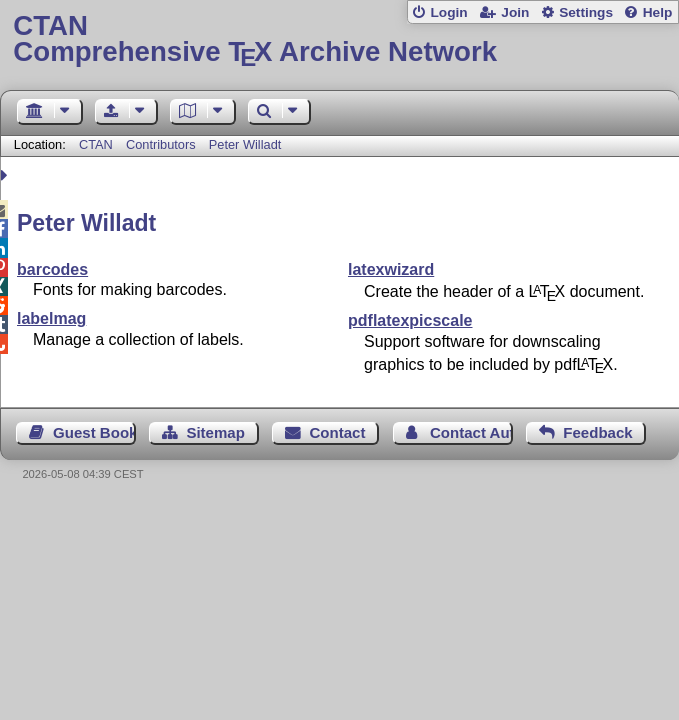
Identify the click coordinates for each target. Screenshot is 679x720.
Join (515, 12)
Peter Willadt (245, 144)
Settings (586, 12)
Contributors (161, 144)
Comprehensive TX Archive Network (339, 39)
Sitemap (215, 432)
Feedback (597, 432)
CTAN (96, 144)
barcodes (52, 269)
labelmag (51, 318)
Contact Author (471, 432)
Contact (337, 432)
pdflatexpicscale (410, 320)
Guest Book (94, 432)
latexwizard (391, 269)
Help (658, 12)
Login (448, 12)
